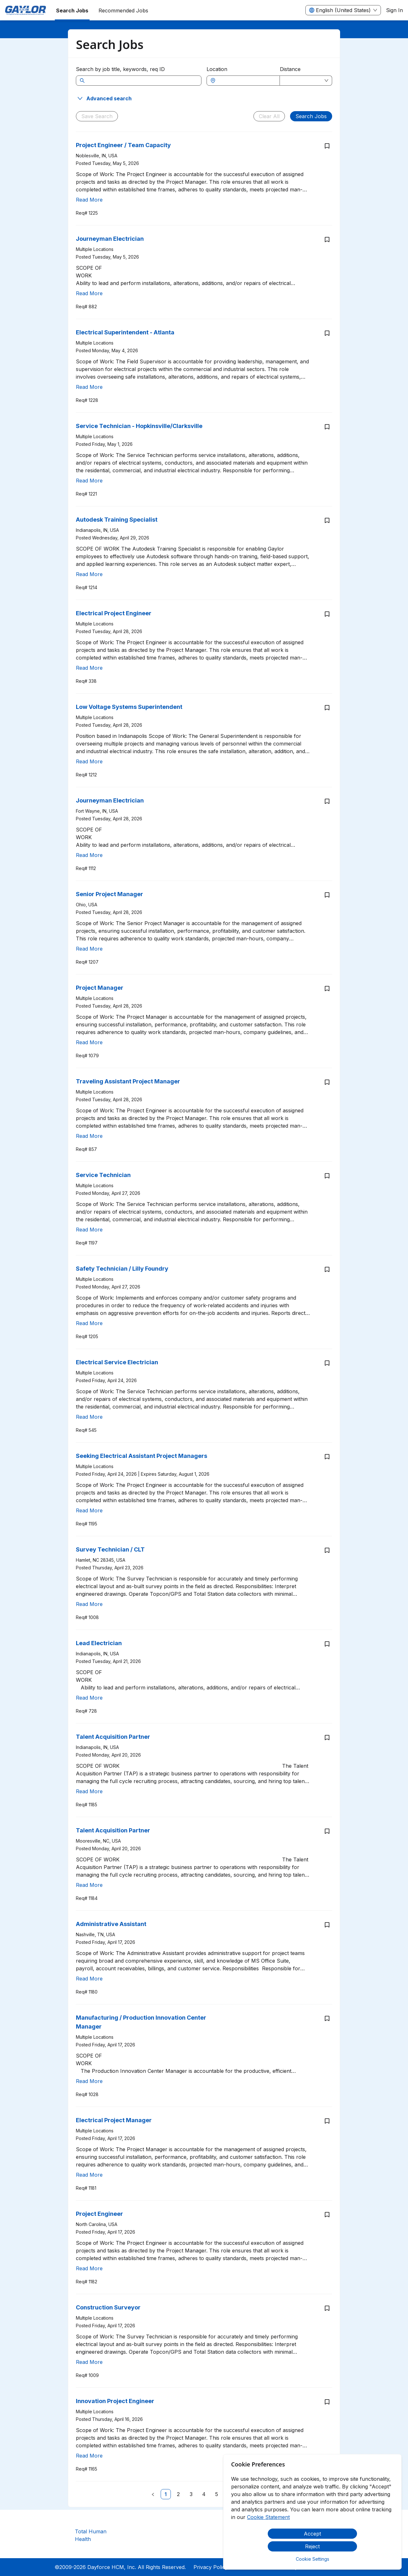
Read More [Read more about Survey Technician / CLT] (89, 1604)
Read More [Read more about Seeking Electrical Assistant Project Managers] (89, 1510)
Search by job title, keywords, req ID (120, 69)
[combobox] (246, 80)
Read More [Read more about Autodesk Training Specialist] (89, 574)
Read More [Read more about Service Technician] (89, 1229)
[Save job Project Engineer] (327, 2214)
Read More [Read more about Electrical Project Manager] (89, 2175)
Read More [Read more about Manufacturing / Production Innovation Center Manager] (89, 2081)
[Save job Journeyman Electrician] (327, 239)
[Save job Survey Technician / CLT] (327, 1550)
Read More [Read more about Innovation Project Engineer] (89, 2455)
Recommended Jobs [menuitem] (123, 10)
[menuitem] (25, 10)
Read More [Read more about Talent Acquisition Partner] (89, 1791)
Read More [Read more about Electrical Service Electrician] (89, 1417)
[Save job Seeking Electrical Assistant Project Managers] (327, 1457)
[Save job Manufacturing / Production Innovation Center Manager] (327, 2018)
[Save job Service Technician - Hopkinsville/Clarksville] (327, 427)
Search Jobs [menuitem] (72, 10)
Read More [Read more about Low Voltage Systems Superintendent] (89, 761)
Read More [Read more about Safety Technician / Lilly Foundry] (89, 1323)
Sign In (394, 10)
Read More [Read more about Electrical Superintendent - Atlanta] (89, 387)
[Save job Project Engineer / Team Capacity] (327, 146)
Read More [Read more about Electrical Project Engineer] (89, 668)
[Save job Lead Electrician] (327, 1644)
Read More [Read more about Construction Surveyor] (89, 2362)
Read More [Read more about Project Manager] (89, 1042)
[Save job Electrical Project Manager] (327, 2121)
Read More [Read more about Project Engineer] (89, 2268)
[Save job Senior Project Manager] (327, 895)
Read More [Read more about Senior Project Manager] (89, 948)
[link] (166, 2494)
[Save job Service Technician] (327, 1176)
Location (217, 69)
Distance (290, 69)
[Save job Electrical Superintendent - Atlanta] (327, 333)
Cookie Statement (268, 2517)
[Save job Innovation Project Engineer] (327, 2402)
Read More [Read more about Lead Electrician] (89, 1698)
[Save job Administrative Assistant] (327, 1925)
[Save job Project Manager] (327, 988)
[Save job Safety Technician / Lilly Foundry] (327, 1269)
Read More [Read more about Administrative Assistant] (89, 1978)
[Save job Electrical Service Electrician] (327, 1363)
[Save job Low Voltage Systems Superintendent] (327, 708)
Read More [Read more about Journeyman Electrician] (89, 293)
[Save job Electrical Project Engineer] (327, 614)
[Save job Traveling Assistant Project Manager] (327, 1082)
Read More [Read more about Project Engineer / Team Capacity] (89, 199)
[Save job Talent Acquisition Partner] (327, 1737)
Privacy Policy (210, 2567)
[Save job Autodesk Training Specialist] (327, 520)
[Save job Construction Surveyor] (327, 2308)
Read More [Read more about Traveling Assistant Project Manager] (89, 1136)
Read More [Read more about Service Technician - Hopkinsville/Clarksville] (89, 480)
